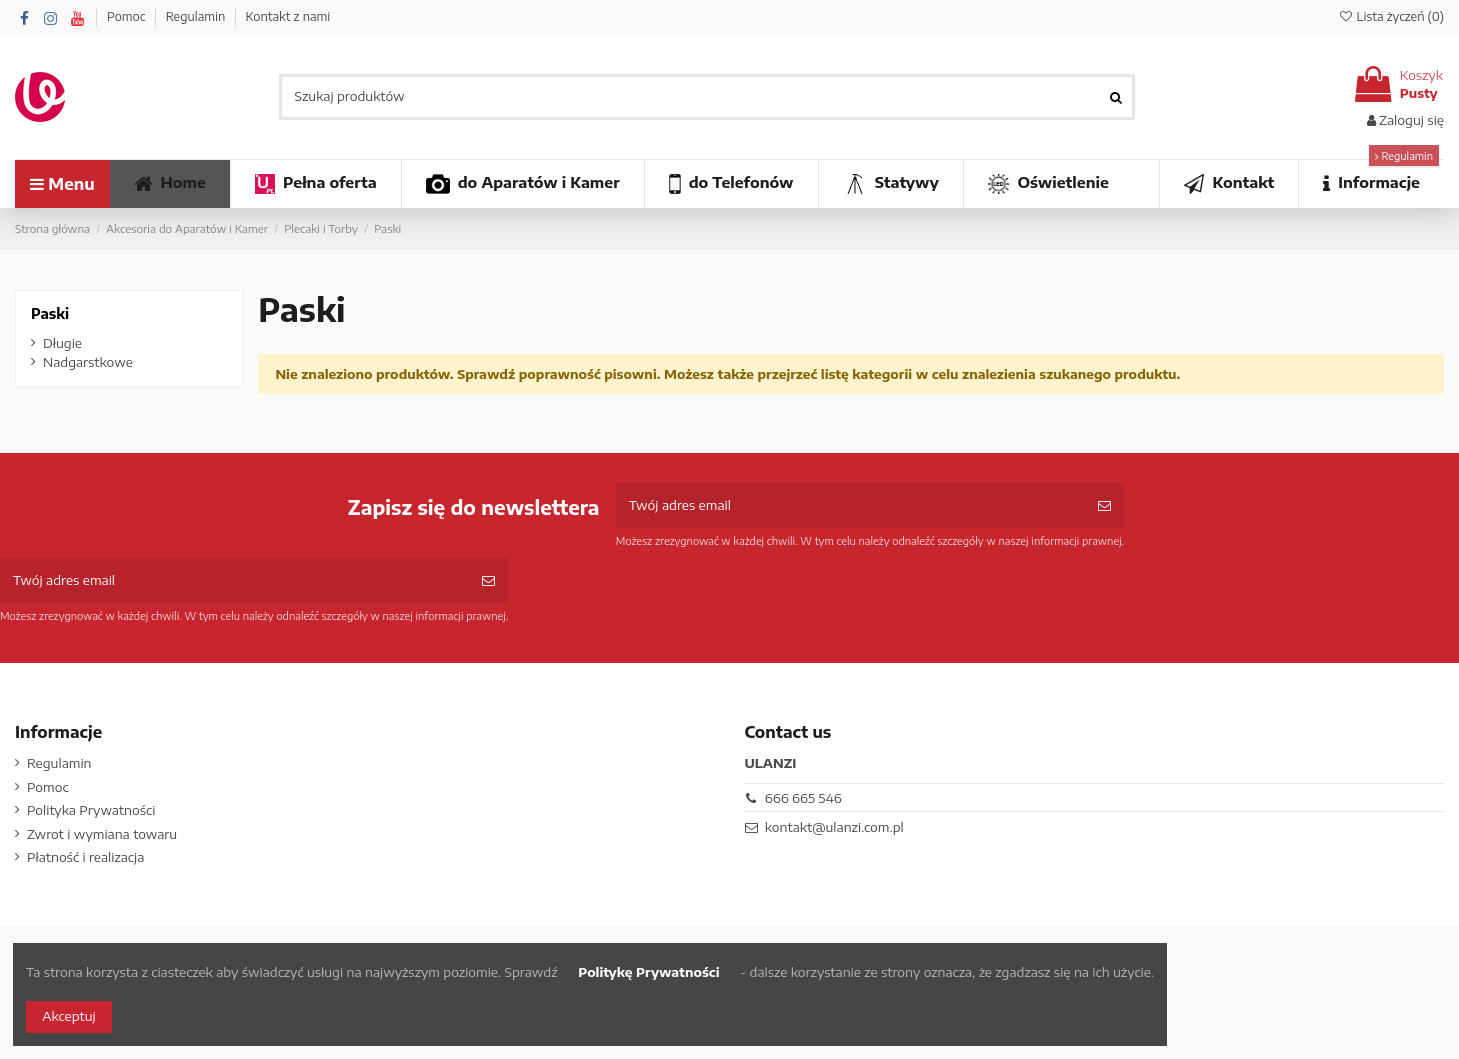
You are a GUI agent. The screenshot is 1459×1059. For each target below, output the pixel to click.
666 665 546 (803, 798)
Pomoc (128, 16)
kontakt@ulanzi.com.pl (834, 827)
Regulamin (197, 16)
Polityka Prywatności (91, 810)
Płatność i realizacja (85, 857)
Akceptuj (68, 1016)
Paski (50, 313)
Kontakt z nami (287, 16)
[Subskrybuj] (1104, 506)
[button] (1371, 184)
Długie (62, 343)
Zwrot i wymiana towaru (102, 834)
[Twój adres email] (850, 506)
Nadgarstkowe (88, 362)
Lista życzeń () (1391, 16)
